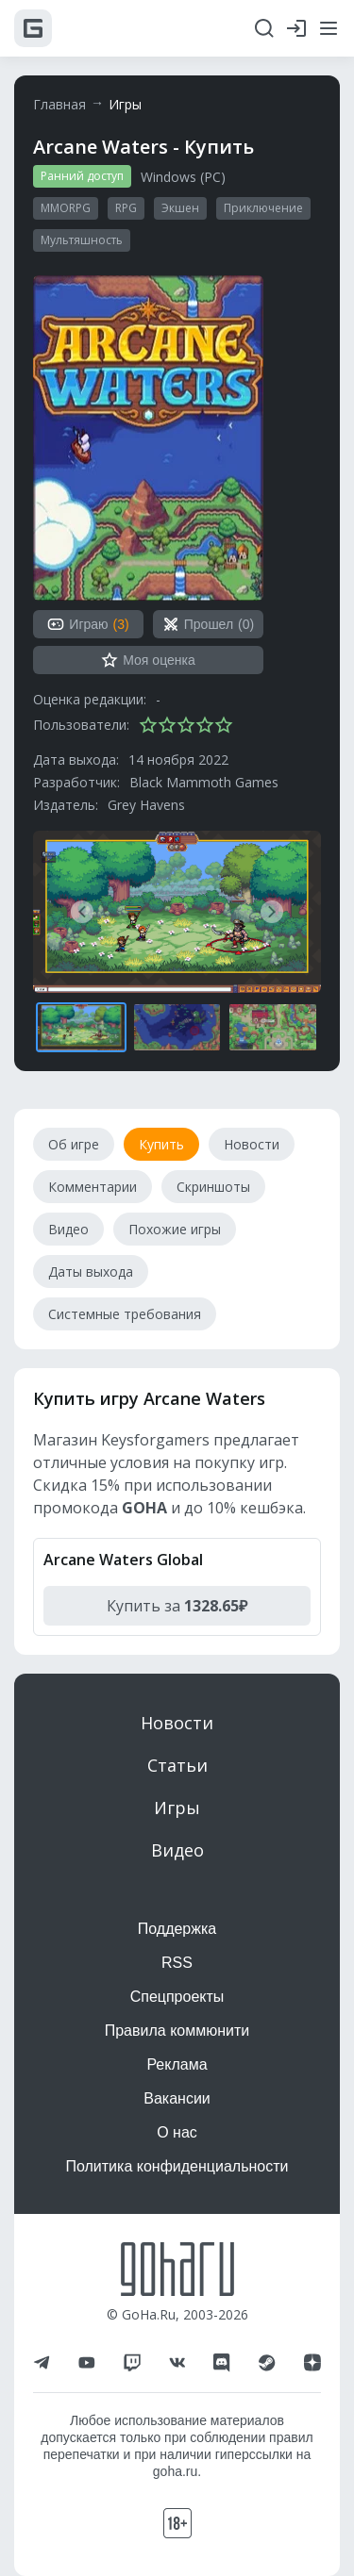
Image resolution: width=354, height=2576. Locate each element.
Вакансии (177, 2098)
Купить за (177, 1605)
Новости (177, 1722)
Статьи (177, 1765)
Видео (177, 1850)
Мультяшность (82, 240)
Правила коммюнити (177, 2031)
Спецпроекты (177, 1997)
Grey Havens (146, 805)
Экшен (180, 208)
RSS (177, 1963)
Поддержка (177, 1929)
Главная (59, 104)
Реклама (176, 2064)
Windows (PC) (183, 177)
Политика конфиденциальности (176, 2166)
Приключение (263, 208)
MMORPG (66, 208)
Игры (125, 104)
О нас (177, 2132)
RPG (126, 208)
